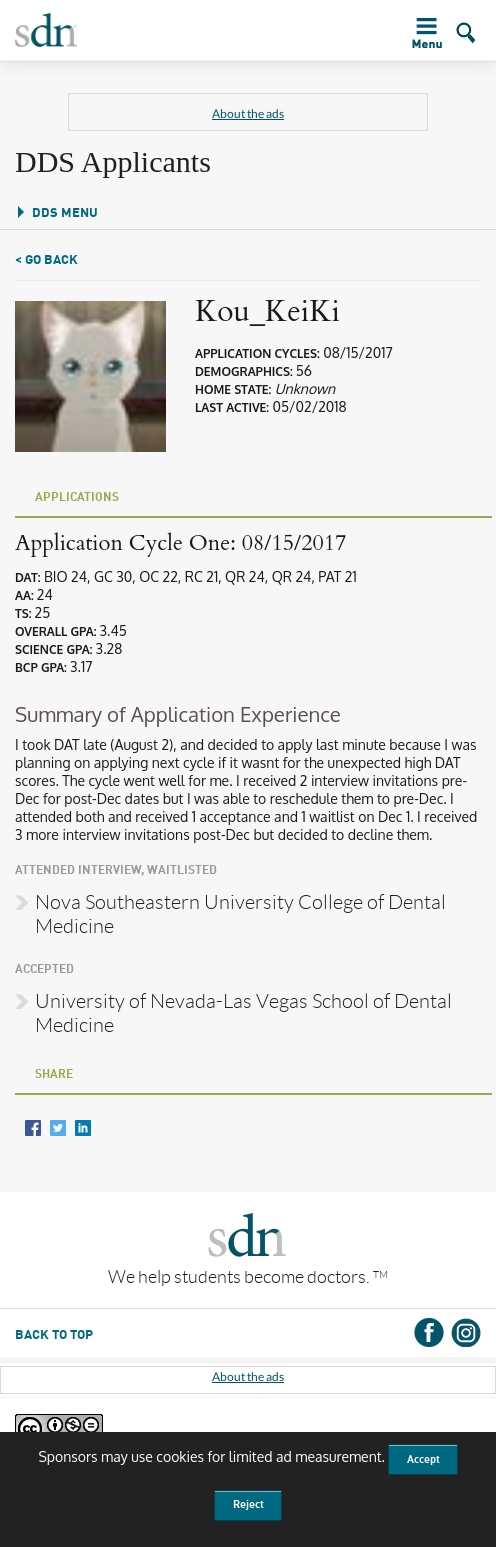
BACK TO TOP (54, 1335)
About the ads (248, 113)
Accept (423, 1460)
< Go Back (46, 260)
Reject (248, 1505)
